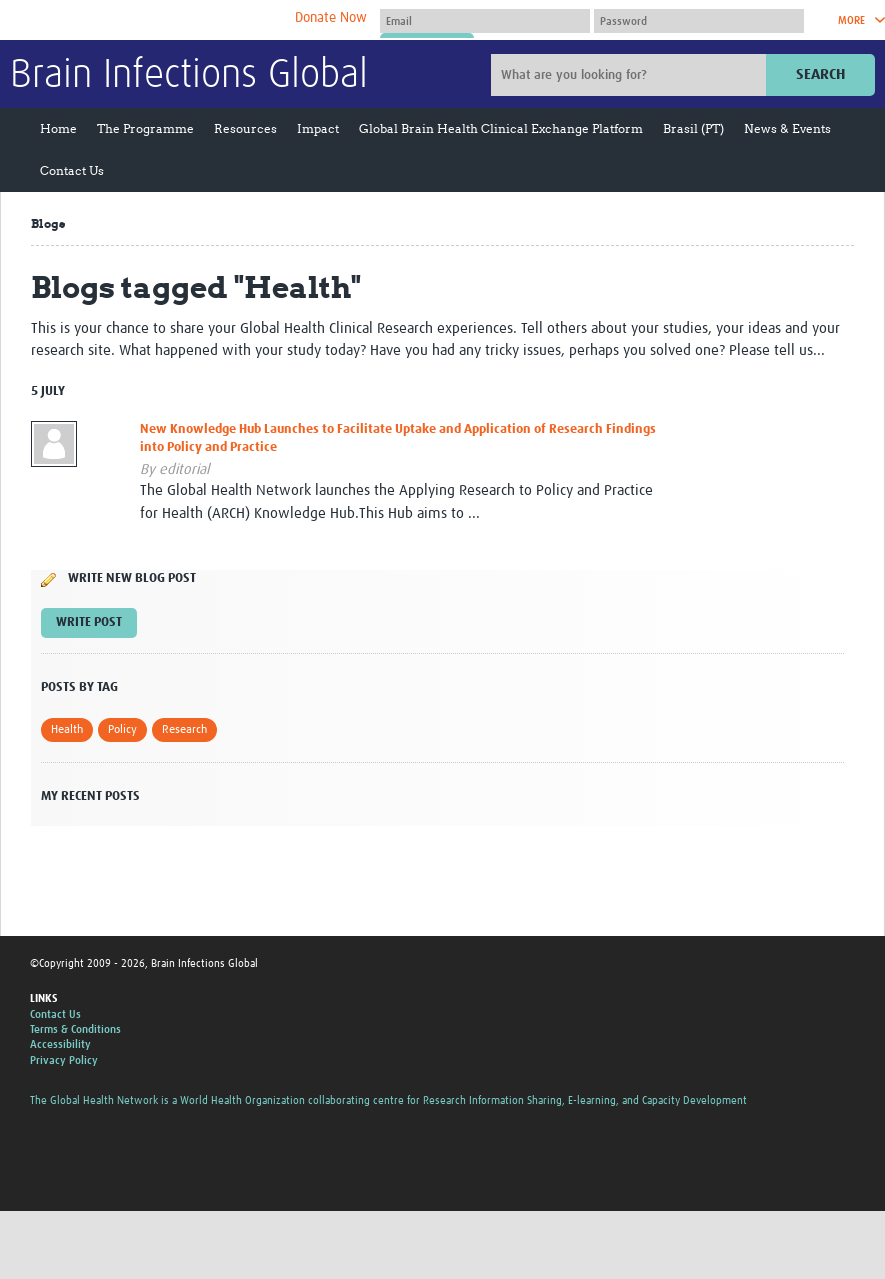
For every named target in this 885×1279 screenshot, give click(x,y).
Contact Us (72, 170)
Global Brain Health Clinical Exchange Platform (501, 128)
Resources (245, 128)
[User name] (485, 21)
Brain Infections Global (189, 76)
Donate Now (331, 18)
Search (820, 74)
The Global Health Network (159, 20)
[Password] (699, 21)
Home (58, 128)
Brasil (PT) (693, 128)
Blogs (48, 223)
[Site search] (631, 75)
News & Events (787, 128)
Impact (318, 128)
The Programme (145, 128)
